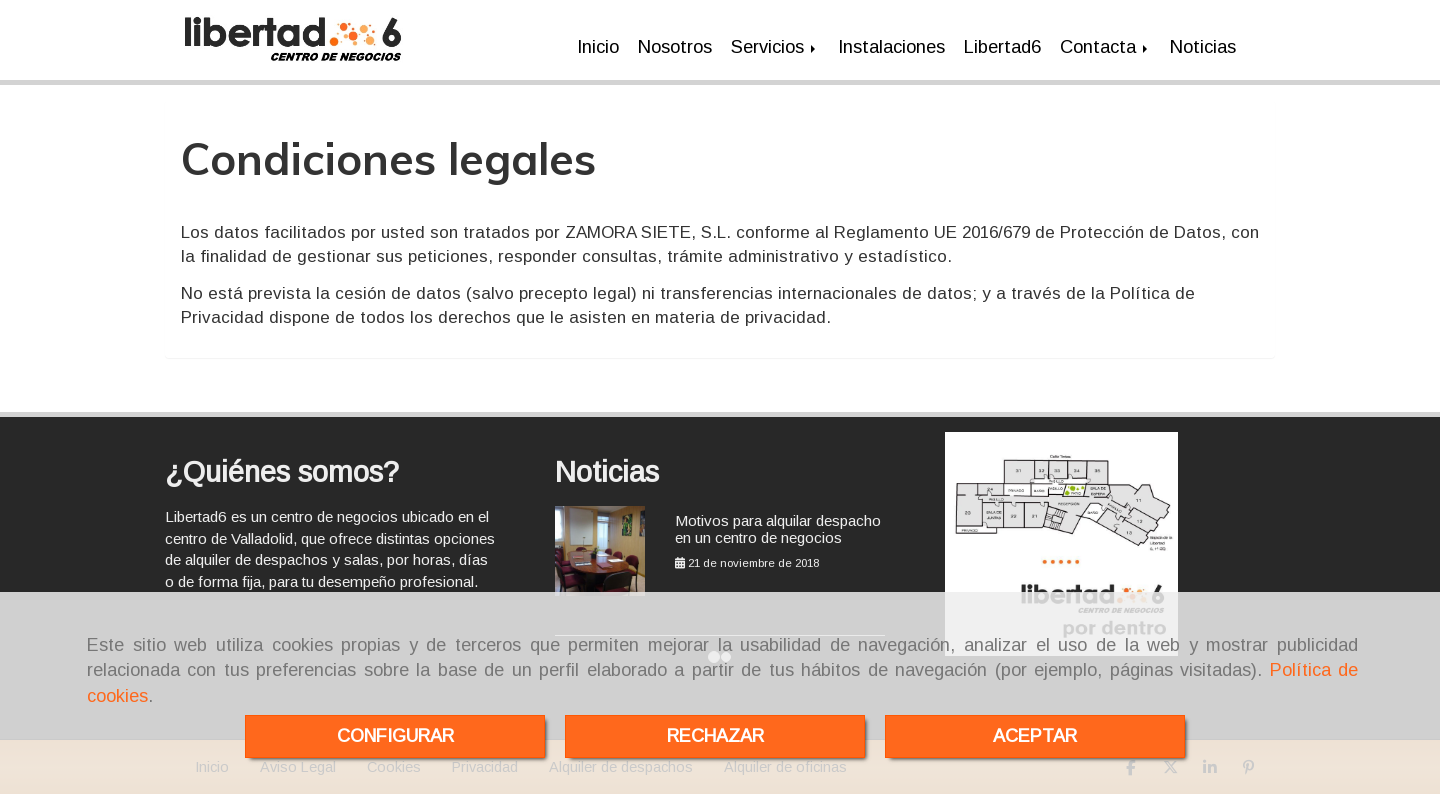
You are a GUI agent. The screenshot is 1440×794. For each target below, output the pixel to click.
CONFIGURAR (395, 736)
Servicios (775, 46)
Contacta (1105, 46)
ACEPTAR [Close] (1035, 736)
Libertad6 (1002, 46)
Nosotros (675, 46)
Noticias (1203, 46)
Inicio (598, 46)
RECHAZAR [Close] (715, 736)
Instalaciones (891, 46)
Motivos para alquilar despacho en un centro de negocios (778, 529)
